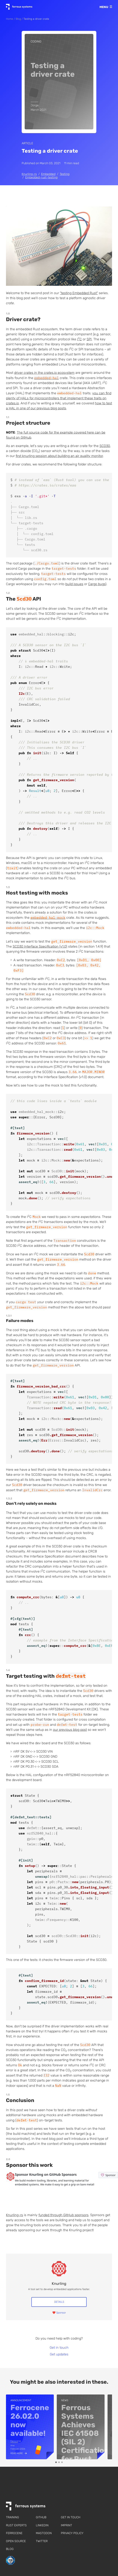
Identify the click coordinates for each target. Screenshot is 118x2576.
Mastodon (44, 2531)
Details (59, 2250)
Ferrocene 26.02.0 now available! (29, 2369)
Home (9, 18)
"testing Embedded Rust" (79, 293)
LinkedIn (42, 2523)
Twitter (42, 2539)
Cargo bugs (96, 579)
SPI (89, 339)
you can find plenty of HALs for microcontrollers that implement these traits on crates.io (58, 398)
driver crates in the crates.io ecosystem (44, 373)
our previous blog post (70, 1692)
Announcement (20, 2349)
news (64, 2349)
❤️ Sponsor (59, 2261)
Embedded (48, 174)
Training (12, 2516)
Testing (64, 174)
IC (79, 339)
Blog (18, 18)
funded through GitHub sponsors (63, 2164)
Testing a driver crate (53, 70)
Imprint (66, 2523)
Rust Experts (16, 2523)
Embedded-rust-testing (41, 177)
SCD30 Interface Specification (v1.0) (40, 926)
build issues (74, 579)
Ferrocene (15, 2389)
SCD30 (105, 446)
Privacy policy (72, 2531)
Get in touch (59, 2296)
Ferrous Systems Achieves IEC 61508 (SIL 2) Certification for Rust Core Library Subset (85, 2395)
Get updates (59, 2303)
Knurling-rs (29, 174)
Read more (16, 2402)
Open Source (16, 2539)
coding (36, 41)
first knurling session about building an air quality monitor (59, 456)
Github (41, 2516)
